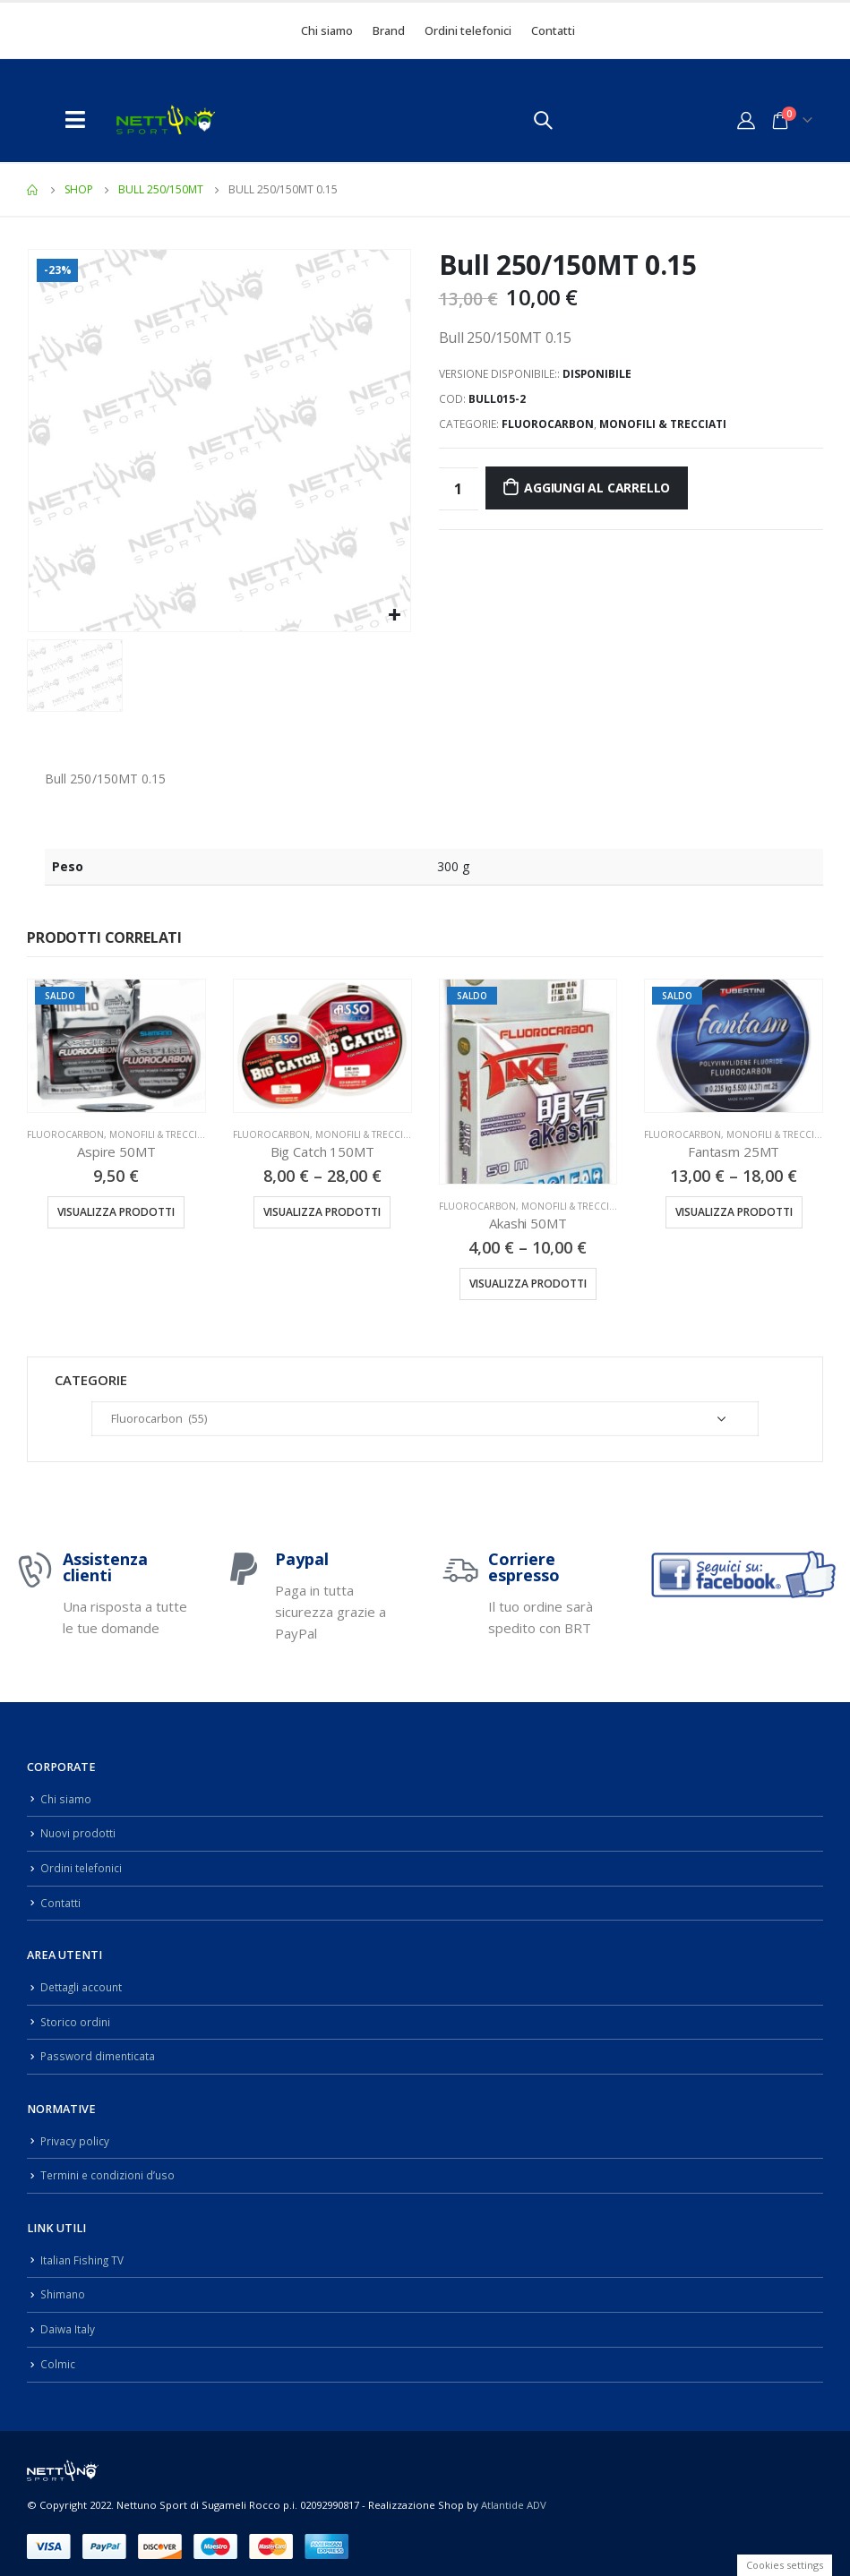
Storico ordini (76, 2016)
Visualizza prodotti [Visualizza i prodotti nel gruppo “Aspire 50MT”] (116, 1212)
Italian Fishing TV (84, 2250)
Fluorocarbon (548, 424)
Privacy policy (75, 2133)
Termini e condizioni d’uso (110, 2167)
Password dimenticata (99, 2050)
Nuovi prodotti (78, 1831)
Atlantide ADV (513, 2493)
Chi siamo (327, 30)
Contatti (553, 30)
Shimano (64, 2284)
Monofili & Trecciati (662, 424)
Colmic (57, 2351)
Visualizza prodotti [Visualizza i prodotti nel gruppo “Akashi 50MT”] (528, 1283)
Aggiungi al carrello (597, 487)
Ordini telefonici (468, 30)
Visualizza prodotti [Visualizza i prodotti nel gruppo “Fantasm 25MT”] (734, 1212)
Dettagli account (82, 1982)
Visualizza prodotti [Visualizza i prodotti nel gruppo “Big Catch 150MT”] (322, 1212)
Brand (389, 30)
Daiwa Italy (68, 2317)
